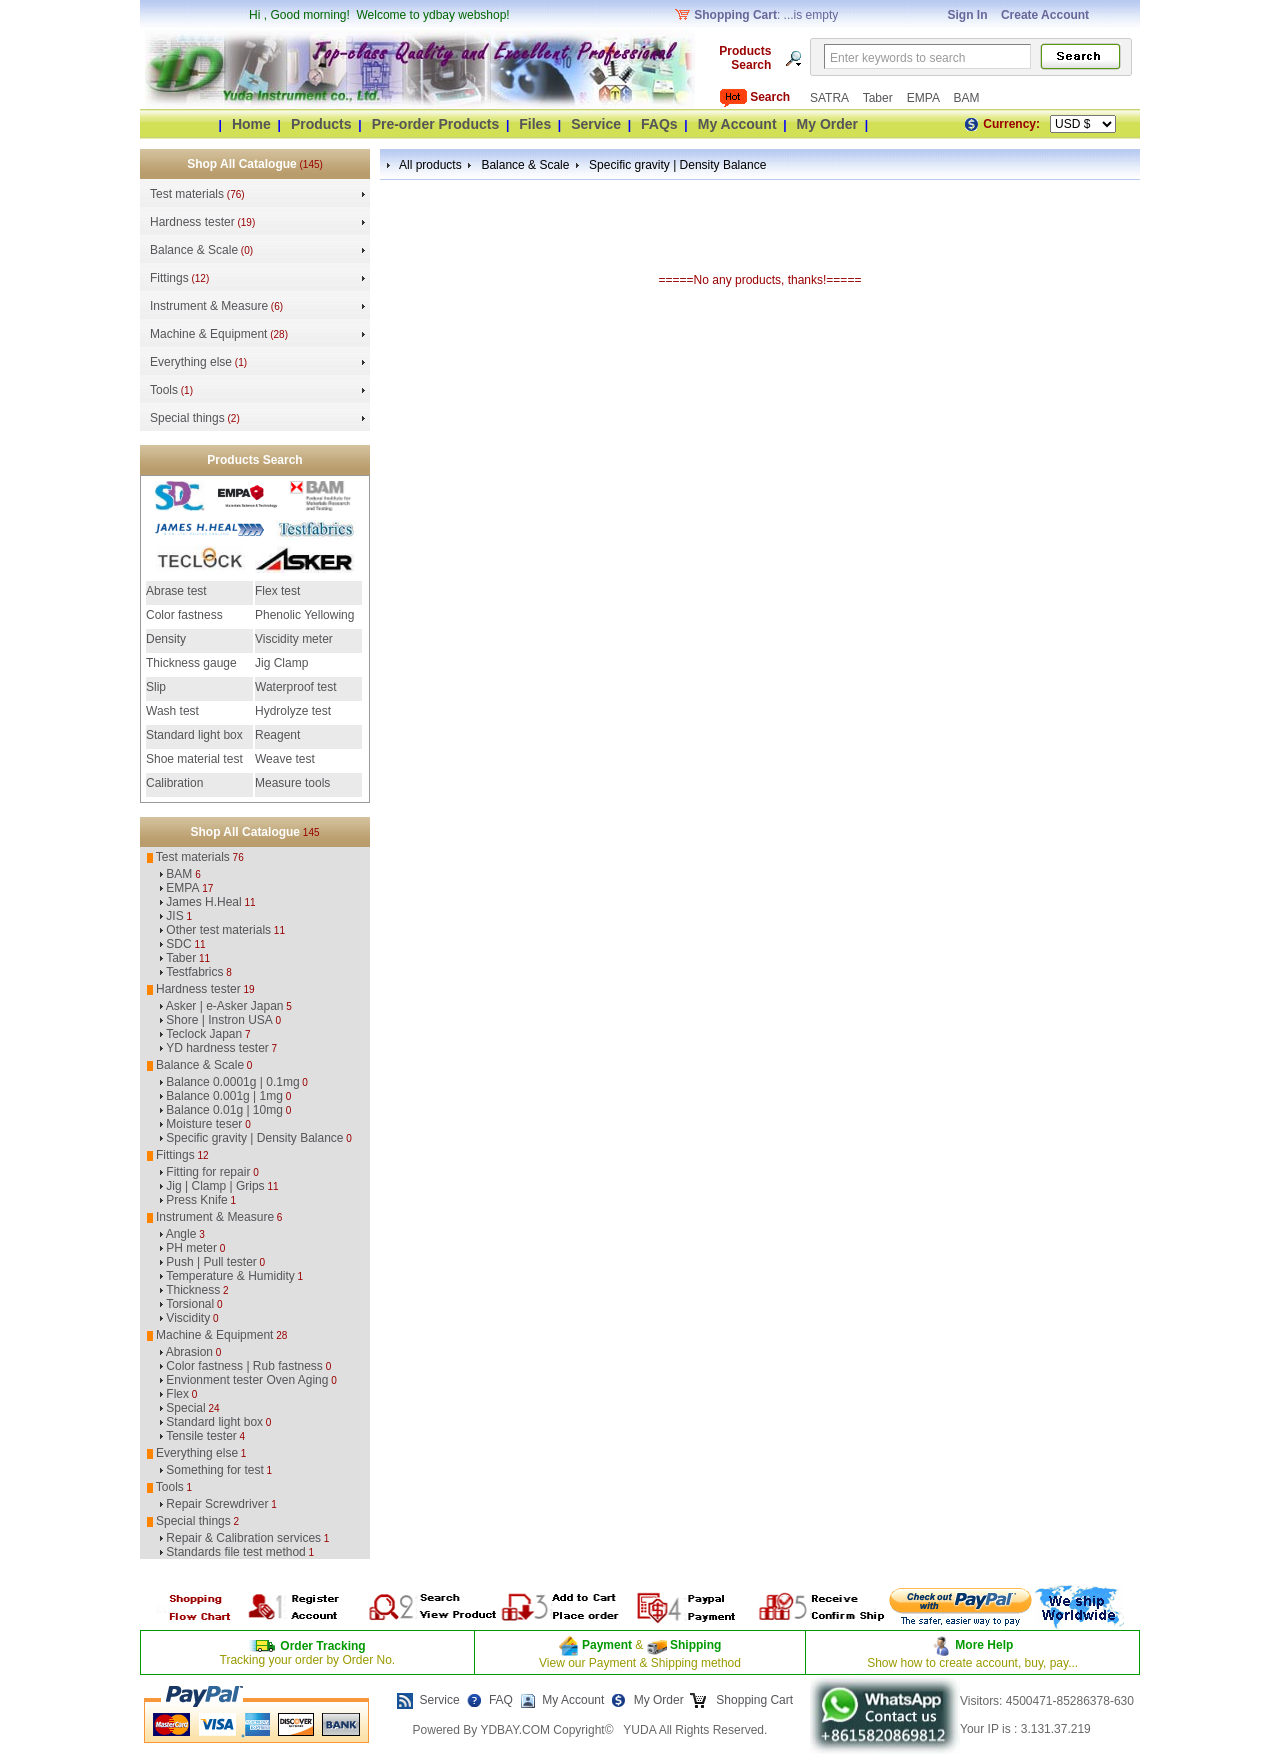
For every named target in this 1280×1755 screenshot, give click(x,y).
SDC (178, 944)
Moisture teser (204, 1124)
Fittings (169, 278)
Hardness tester (192, 222)
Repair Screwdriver (217, 1504)
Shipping (694, 1645)
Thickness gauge (191, 663)
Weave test (285, 759)
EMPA (925, 98)
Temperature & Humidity (230, 1276)
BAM (966, 98)
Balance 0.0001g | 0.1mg (232, 1082)
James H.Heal (203, 902)
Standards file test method (235, 1552)
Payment (607, 1645)
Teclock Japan (204, 1034)
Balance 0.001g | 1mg (224, 1096)
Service (596, 124)
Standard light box (194, 735)
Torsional (190, 1304)
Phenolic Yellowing (304, 615)
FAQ (501, 1700)
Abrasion (189, 1352)
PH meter (191, 1248)
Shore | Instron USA (219, 1020)
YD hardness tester (217, 1048)
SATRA (831, 98)
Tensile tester (201, 1436)
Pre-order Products (436, 124)
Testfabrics (194, 972)
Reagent (277, 735)
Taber (879, 98)
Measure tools (292, 783)
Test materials (187, 194)
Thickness (193, 1290)
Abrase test (176, 591)
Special (185, 1408)
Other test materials (218, 930)
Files (535, 124)
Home (251, 124)
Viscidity (188, 1318)
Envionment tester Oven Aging (247, 1380)
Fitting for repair (208, 1172)
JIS (174, 916)
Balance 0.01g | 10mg (224, 1110)
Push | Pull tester (211, 1262)
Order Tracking (322, 1646)
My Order (827, 124)
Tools (164, 390)
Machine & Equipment (208, 334)
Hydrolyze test (293, 711)
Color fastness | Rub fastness (244, 1366)
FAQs (659, 124)
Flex (177, 1394)
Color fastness (184, 615)
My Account (737, 124)
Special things (187, 418)
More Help (984, 1645)
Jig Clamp (281, 663)
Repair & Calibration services (243, 1538)
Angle (181, 1234)
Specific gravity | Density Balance (254, 1138)
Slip (156, 687)
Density (166, 639)
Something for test (214, 1470)
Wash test (172, 711)
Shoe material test (194, 759)
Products (321, 124)
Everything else (191, 362)
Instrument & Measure (209, 306)
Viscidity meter (294, 639)
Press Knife (196, 1200)
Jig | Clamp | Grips (215, 1186)
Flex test (277, 591)
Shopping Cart (753, 1700)
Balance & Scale (194, 250)
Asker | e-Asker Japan (225, 1006)
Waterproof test (296, 687)
